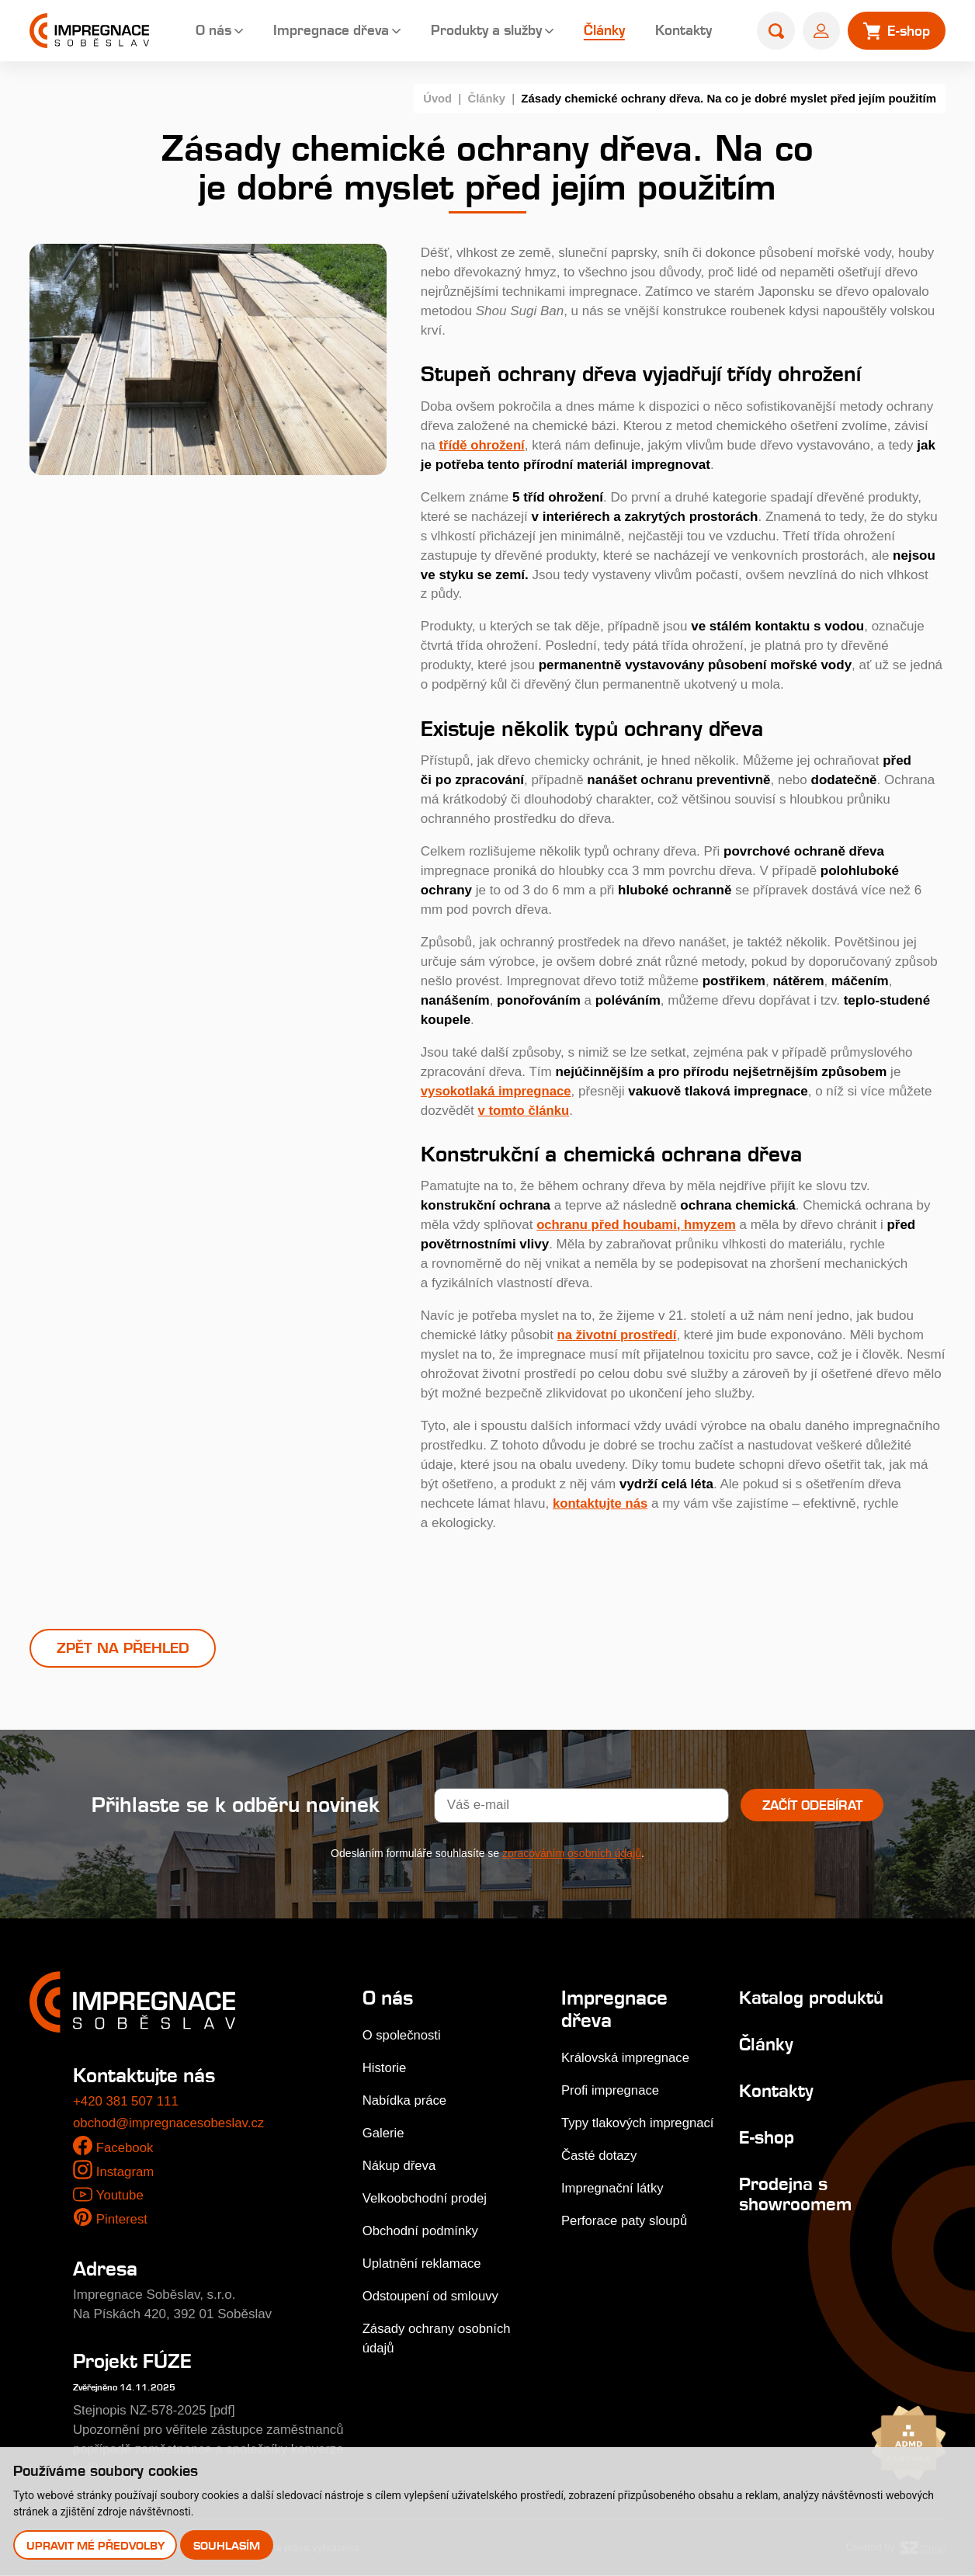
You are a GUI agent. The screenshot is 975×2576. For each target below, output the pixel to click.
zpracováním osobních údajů (571, 1854)
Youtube (119, 2195)
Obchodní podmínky (422, 2231)
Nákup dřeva (400, 2166)
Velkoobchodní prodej (426, 2199)
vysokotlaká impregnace (497, 1090)
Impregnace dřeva (325, 31)
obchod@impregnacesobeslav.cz (169, 2123)
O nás (207, 31)
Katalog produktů (811, 1998)
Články (598, 31)
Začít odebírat (812, 1806)
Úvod (436, 98)
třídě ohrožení (482, 444)
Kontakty (677, 31)
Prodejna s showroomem (793, 2194)
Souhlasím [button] (227, 2544)
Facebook (125, 2147)
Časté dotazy (598, 2155)
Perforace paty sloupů (624, 2220)
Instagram (125, 2172)
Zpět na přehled (123, 1648)
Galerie (384, 2133)
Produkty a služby (480, 31)
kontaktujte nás (601, 1502)
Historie (385, 2068)
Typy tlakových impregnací (638, 2123)
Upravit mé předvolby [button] (95, 2544)
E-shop (764, 2137)
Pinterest (122, 2220)
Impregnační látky (612, 2188)
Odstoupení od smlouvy (432, 2297)
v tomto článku (524, 1109)
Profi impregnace (610, 2090)
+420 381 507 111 (126, 2102)
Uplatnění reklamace (423, 2264)
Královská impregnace (625, 2057)
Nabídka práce (406, 2101)
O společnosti (402, 2036)
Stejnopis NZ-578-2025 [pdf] (155, 2410)
